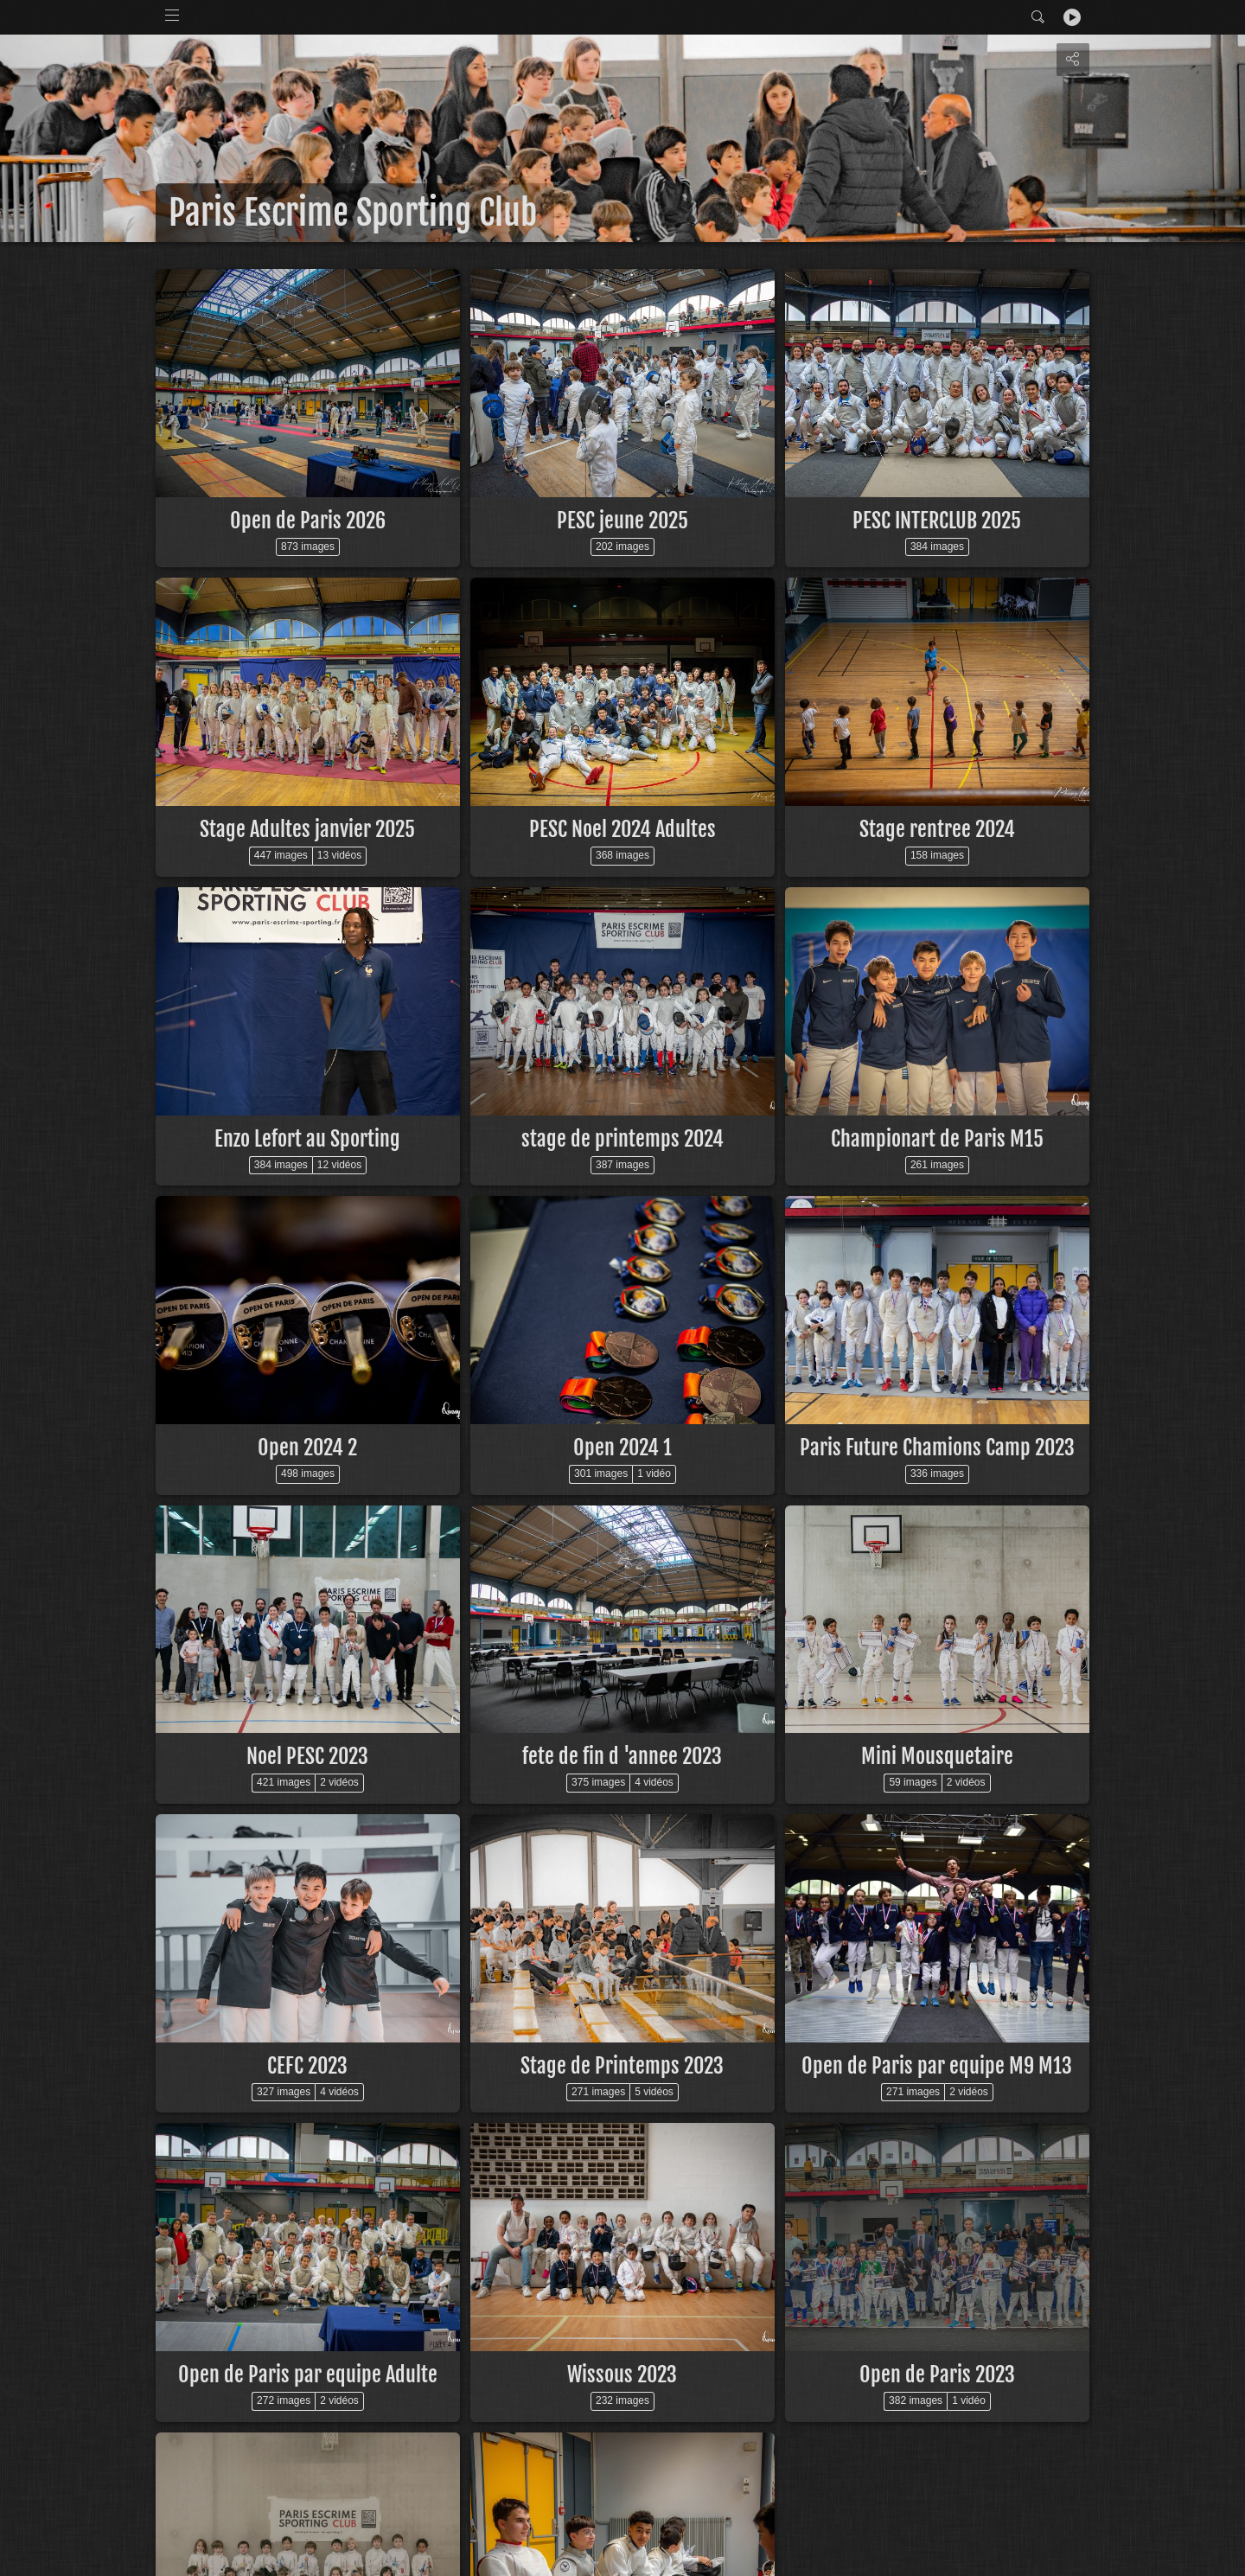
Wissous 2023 (622, 2374)
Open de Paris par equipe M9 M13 (936, 2066)
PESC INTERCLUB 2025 (936, 521)
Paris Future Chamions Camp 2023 (937, 1448)
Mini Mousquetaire (937, 1756)
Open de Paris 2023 (937, 2374)
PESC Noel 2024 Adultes (622, 829)
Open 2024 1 (622, 1448)
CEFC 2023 (307, 2066)
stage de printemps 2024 (622, 1139)
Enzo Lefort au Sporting (307, 1139)
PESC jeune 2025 (622, 521)
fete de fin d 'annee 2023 (622, 1756)
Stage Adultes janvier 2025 (307, 829)
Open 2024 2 (307, 1448)
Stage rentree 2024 (937, 829)
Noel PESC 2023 (307, 1756)
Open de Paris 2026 (308, 521)
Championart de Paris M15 (937, 1139)
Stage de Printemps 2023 (622, 2066)
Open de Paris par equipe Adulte (307, 2374)
